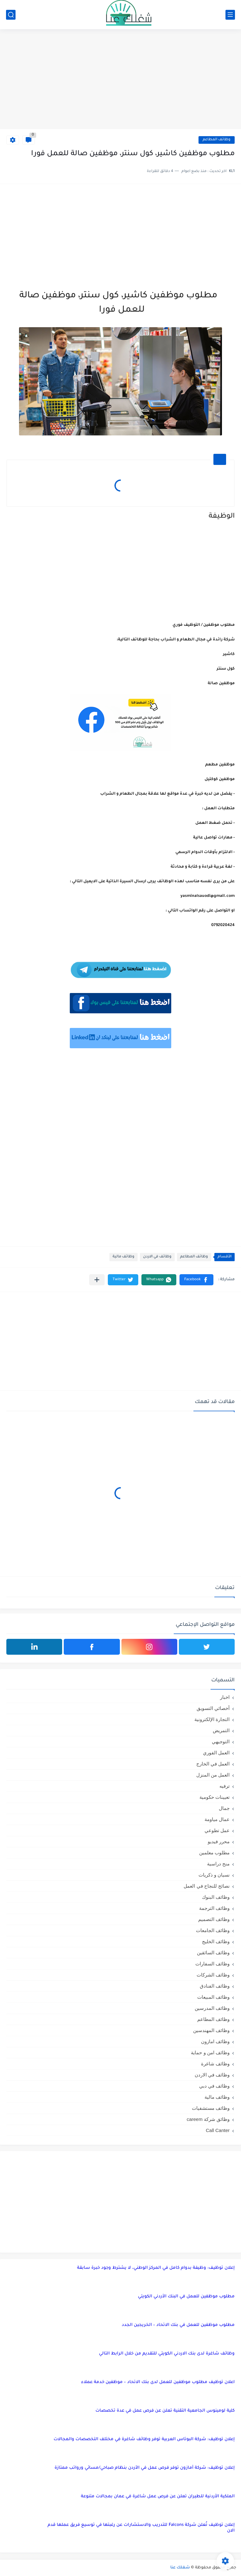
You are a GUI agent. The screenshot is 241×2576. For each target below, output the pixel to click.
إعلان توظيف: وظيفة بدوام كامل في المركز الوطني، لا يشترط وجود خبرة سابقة (156, 2268)
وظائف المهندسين (211, 2030)
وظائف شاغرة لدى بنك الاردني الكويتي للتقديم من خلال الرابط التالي (167, 2353)
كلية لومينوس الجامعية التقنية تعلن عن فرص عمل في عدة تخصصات (165, 2410)
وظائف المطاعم (217, 140)
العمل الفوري (216, 1752)
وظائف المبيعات (213, 1997)
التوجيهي (221, 1741)
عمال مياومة (217, 1819)
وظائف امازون (215, 2041)
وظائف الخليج (216, 1941)
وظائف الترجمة (214, 1908)
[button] (196, 1279)
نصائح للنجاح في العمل (207, 1886)
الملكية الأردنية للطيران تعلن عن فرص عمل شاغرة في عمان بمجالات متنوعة (158, 2496)
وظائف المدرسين (212, 2008)
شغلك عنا (180, 2568)
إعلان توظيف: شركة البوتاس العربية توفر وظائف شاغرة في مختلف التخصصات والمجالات (144, 2439)
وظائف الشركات (213, 1974)
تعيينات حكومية (214, 1797)
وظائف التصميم (214, 1919)
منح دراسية (218, 1863)
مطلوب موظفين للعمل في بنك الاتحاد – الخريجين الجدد (178, 2325)
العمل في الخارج (213, 1763)
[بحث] (11, 15)
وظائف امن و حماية (210, 2052)
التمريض (221, 1730)
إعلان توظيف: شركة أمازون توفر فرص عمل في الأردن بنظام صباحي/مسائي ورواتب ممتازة (145, 2468)
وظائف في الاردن (157, 1257)
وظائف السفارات (212, 1963)
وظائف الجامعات (213, 1930)
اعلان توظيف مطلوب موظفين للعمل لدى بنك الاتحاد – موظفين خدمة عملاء (158, 2382)
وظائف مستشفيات (211, 2108)
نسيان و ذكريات (214, 1874)
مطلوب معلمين (214, 1852)
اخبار (225, 1697)
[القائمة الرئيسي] (230, 15)
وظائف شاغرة (215, 2063)
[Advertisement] (120, 80)
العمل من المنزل (213, 1775)
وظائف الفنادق (215, 1986)
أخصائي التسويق (213, 1708)
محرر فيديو (219, 1841)
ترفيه (224, 1786)
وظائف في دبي (214, 2086)
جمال (224, 1808)
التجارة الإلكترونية (212, 1719)
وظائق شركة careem (208, 2119)
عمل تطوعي (217, 1830)
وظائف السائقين (213, 1952)
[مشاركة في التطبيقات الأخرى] (97, 1279)
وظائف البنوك (216, 1897)
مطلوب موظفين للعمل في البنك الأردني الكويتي (186, 2296)
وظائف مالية (123, 1257)
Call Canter (218, 2130)
